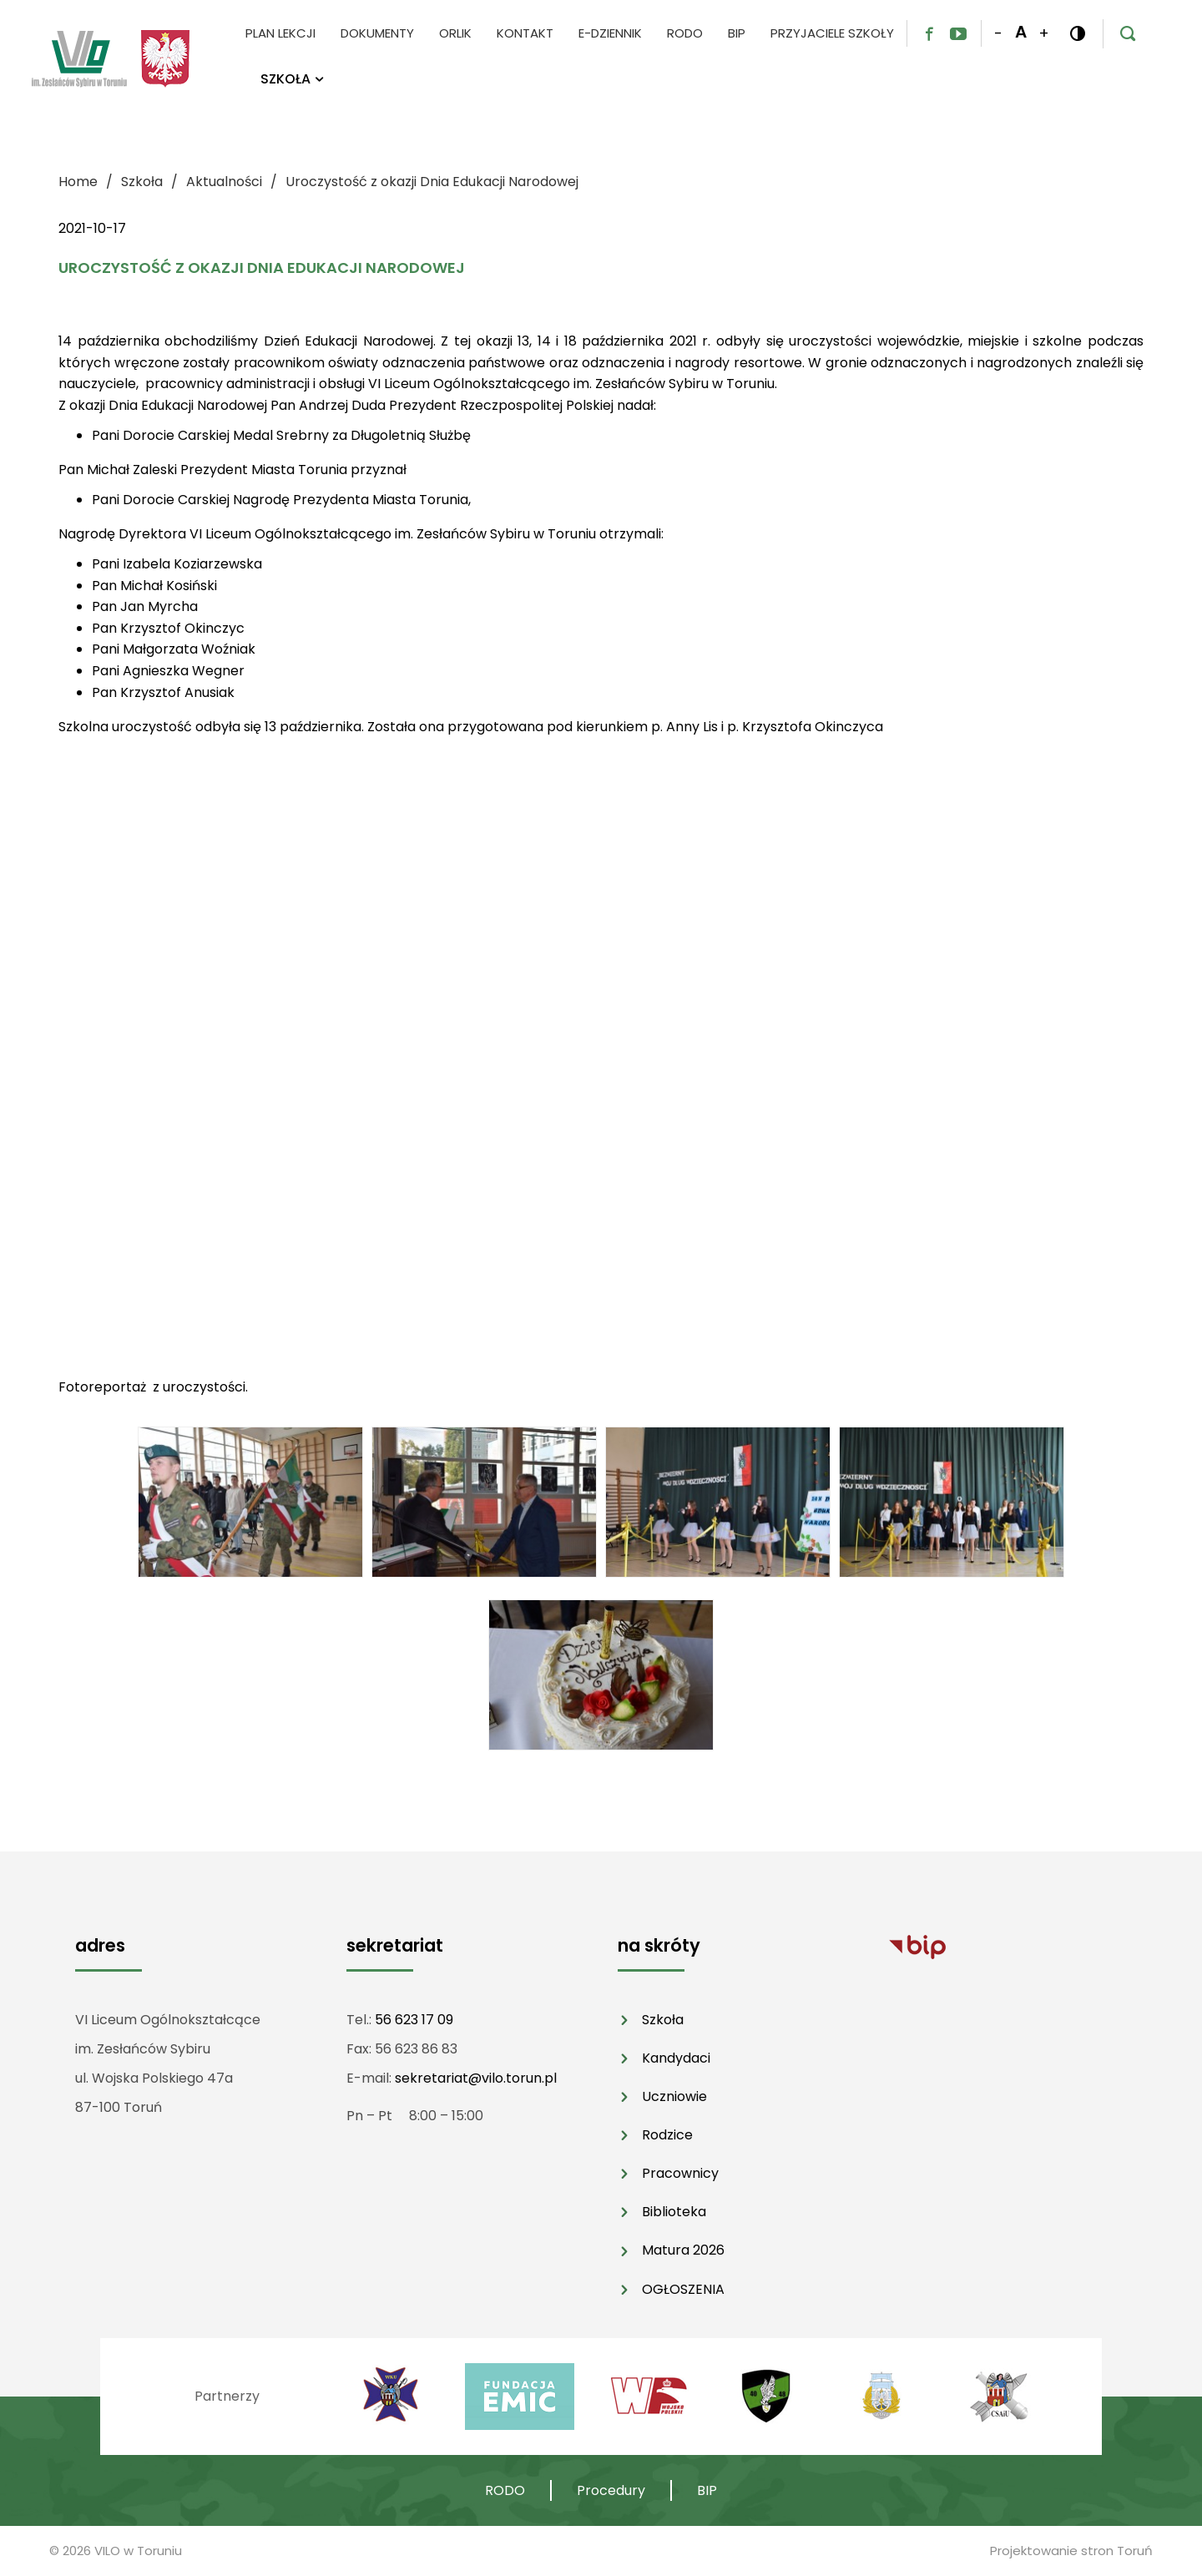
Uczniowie (674, 2096)
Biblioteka (674, 2211)
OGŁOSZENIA (683, 2289)
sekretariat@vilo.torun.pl (476, 2078)
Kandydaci (676, 2058)
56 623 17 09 (414, 2019)
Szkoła (663, 2019)
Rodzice (667, 2134)
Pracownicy (680, 2173)
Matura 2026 (683, 2250)
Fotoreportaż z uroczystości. (153, 1387)
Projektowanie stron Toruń (1071, 2550)
